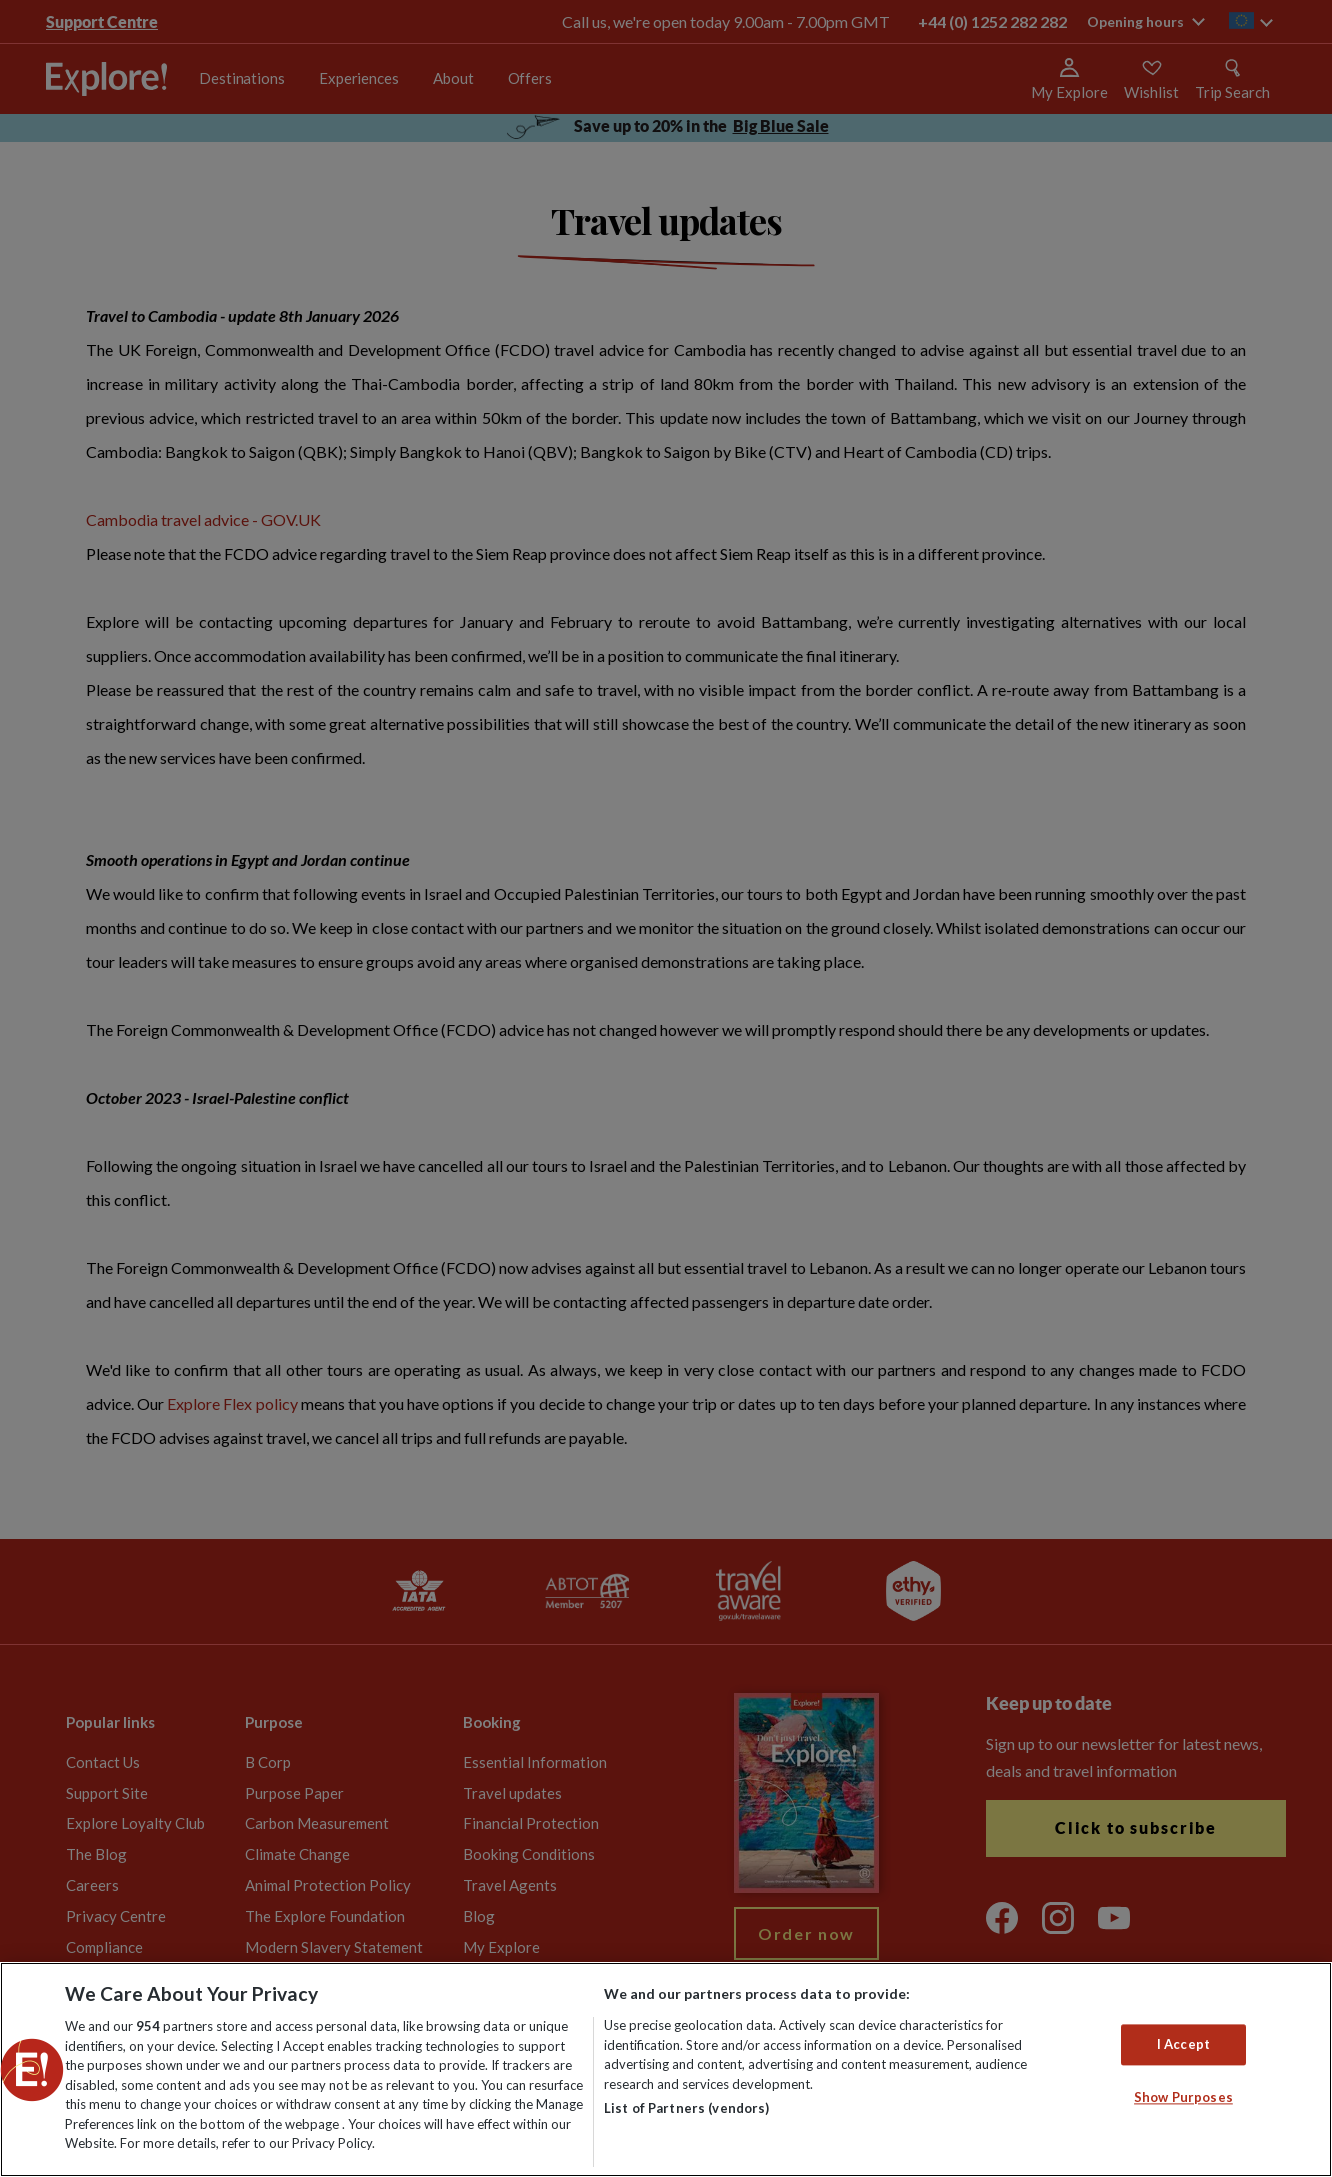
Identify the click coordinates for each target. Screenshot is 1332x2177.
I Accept (1183, 2044)
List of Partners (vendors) (686, 2108)
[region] (666, 2069)
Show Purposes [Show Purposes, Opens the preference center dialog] (1183, 2098)
